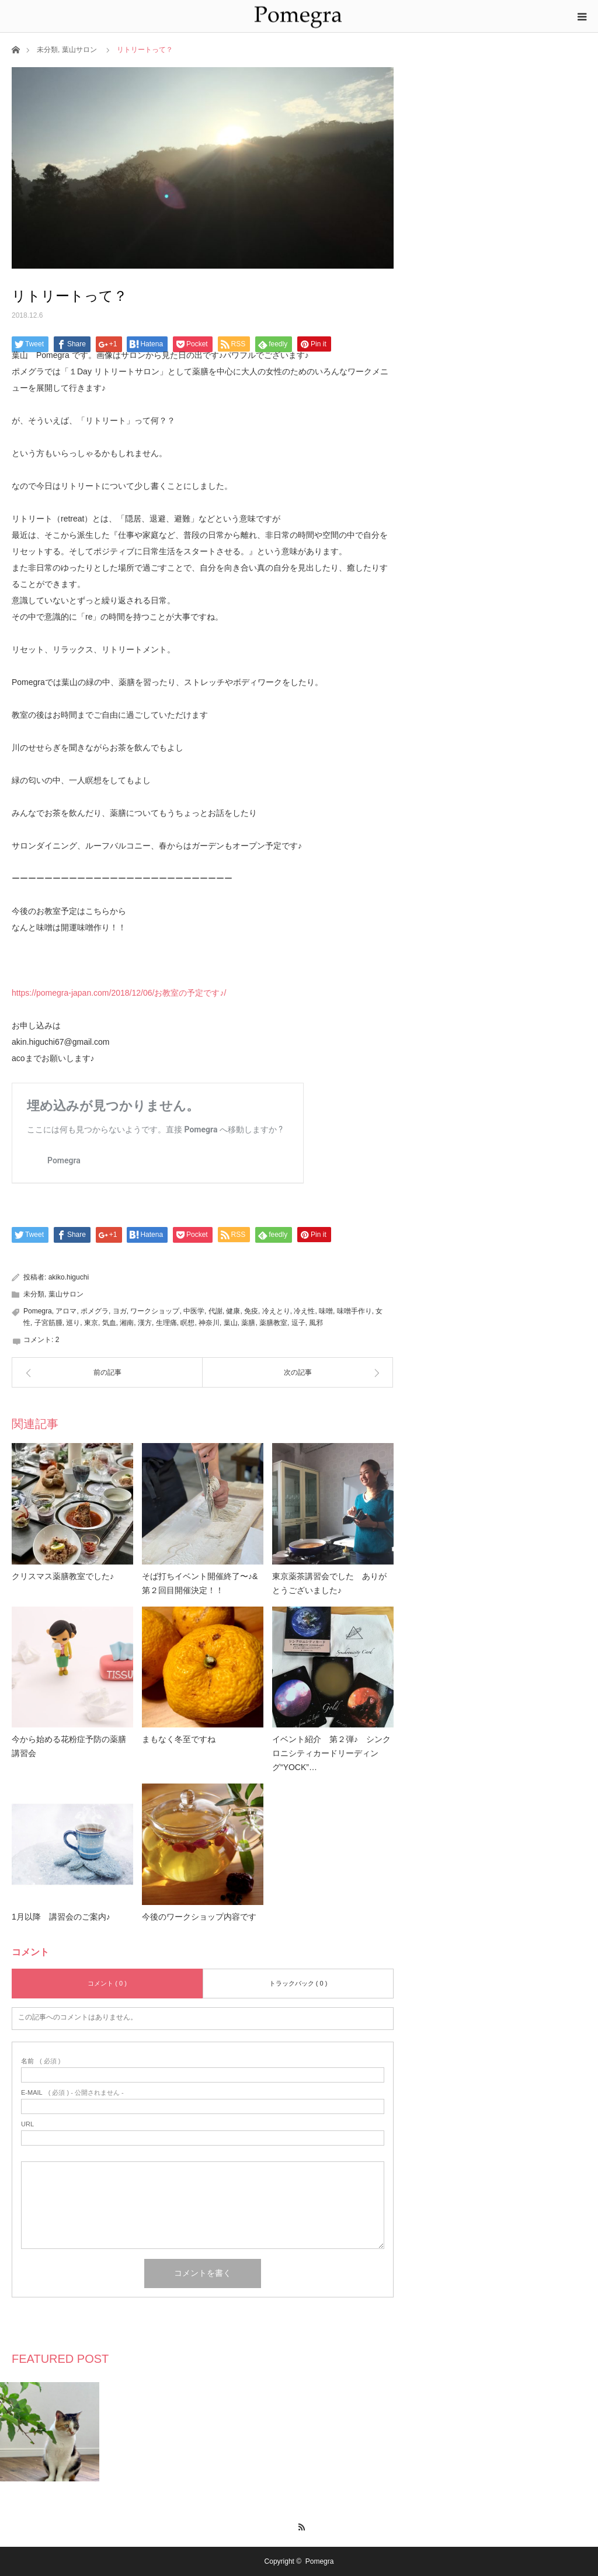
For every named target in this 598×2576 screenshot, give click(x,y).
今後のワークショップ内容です (199, 1916)
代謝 (215, 1311)
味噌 (326, 1311)
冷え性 (304, 1311)
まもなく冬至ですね (178, 1739)
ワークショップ (154, 1311)
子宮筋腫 (48, 1323)
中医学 (193, 1311)
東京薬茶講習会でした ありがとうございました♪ (329, 1583)
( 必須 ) (40, 2061)
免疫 (251, 1311)
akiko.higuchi (68, 1277)
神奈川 (209, 1323)
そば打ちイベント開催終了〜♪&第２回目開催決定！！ (200, 1583)
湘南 (127, 1323)
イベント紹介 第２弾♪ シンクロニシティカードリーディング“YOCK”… (331, 1753)
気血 (109, 1323)
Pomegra (37, 1311)
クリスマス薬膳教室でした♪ (63, 1576)
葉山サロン (79, 50)
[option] (50, 2431)
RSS (299, 2525)
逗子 (298, 1323)
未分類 (47, 50)
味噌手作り (354, 1311)
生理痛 (166, 1323)
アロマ (66, 1311)
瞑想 (187, 1323)
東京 (91, 1323)
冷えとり (276, 1311)
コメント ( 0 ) (107, 1983)
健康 (233, 1311)
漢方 (145, 1323)
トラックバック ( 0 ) (298, 1983)
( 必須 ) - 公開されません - (72, 2093)
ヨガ (120, 1311)
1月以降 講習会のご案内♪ (61, 1916)
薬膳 (248, 1323)
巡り (73, 1323)
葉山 (231, 1323)
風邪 (316, 1323)
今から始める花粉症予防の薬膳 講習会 (72, 1746)
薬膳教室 (273, 1323)
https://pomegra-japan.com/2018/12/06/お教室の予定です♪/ (119, 992)
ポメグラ (95, 1311)
